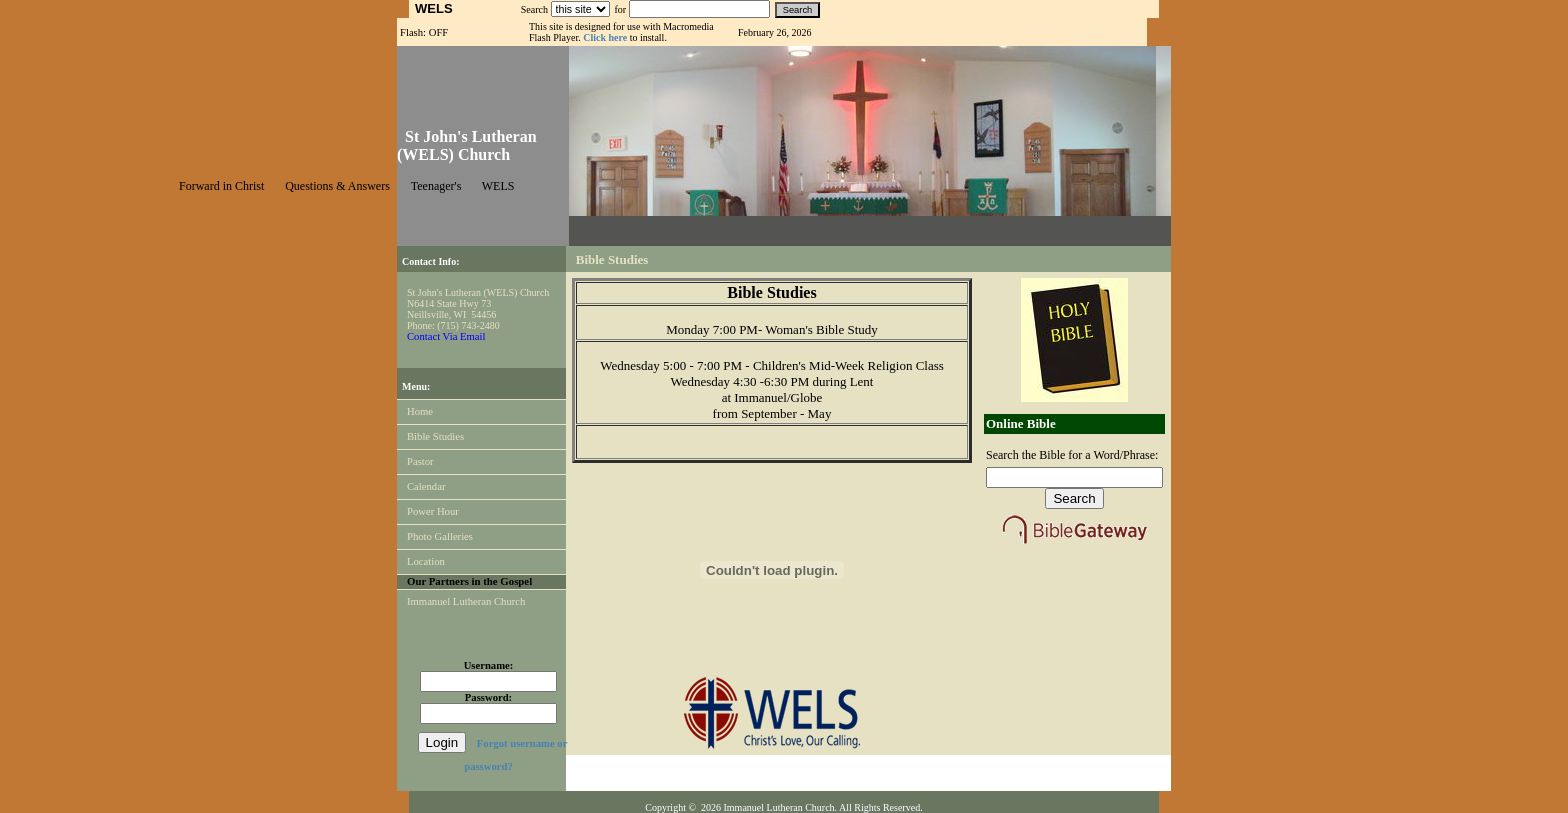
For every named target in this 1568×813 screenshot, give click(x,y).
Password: (488, 697)
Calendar (426, 486)
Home (420, 411)
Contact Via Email (446, 336)
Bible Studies (435, 436)
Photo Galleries (440, 536)
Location (426, 561)
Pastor (420, 461)
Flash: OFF (424, 32)
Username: (489, 665)
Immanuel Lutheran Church (466, 601)
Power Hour (433, 511)
